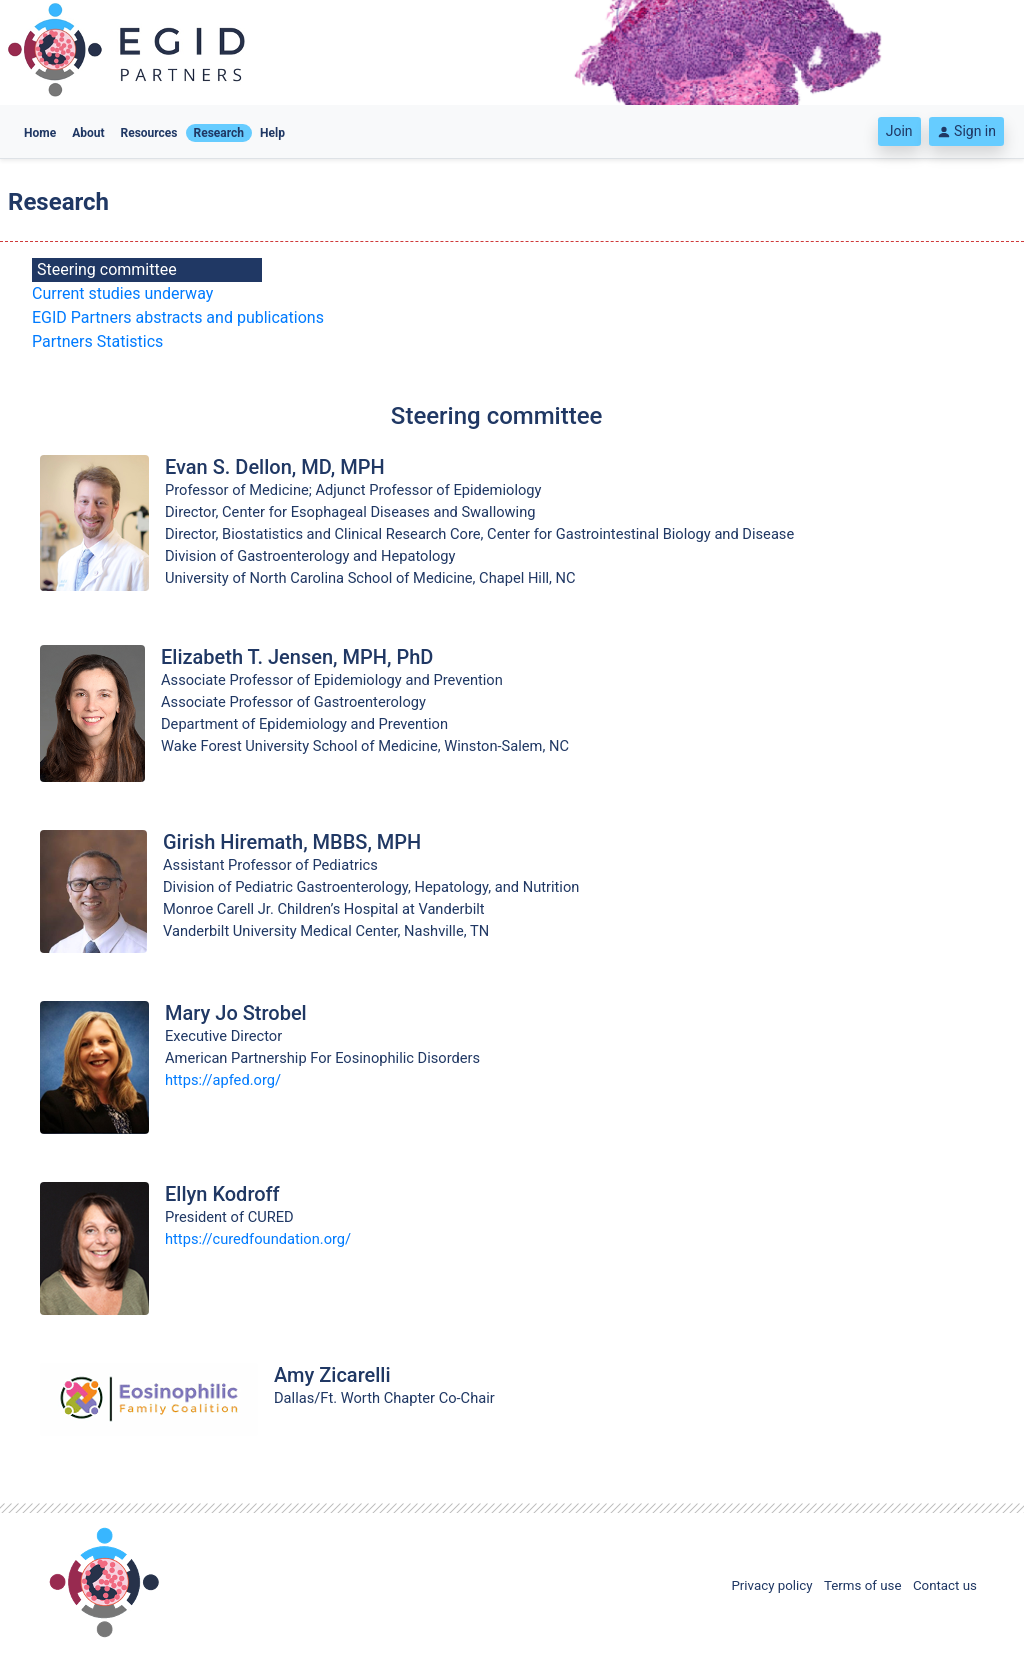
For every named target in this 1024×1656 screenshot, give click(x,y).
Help (272, 133)
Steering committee (107, 269)
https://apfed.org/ (223, 1080)
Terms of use (863, 1585)
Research (219, 133)
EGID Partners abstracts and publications (178, 317)
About (88, 133)
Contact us (945, 1585)
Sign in (966, 131)
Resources (149, 133)
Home (40, 133)
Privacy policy (771, 1585)
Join (899, 131)
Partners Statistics (97, 341)
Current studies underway (122, 293)
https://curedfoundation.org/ (258, 1239)
